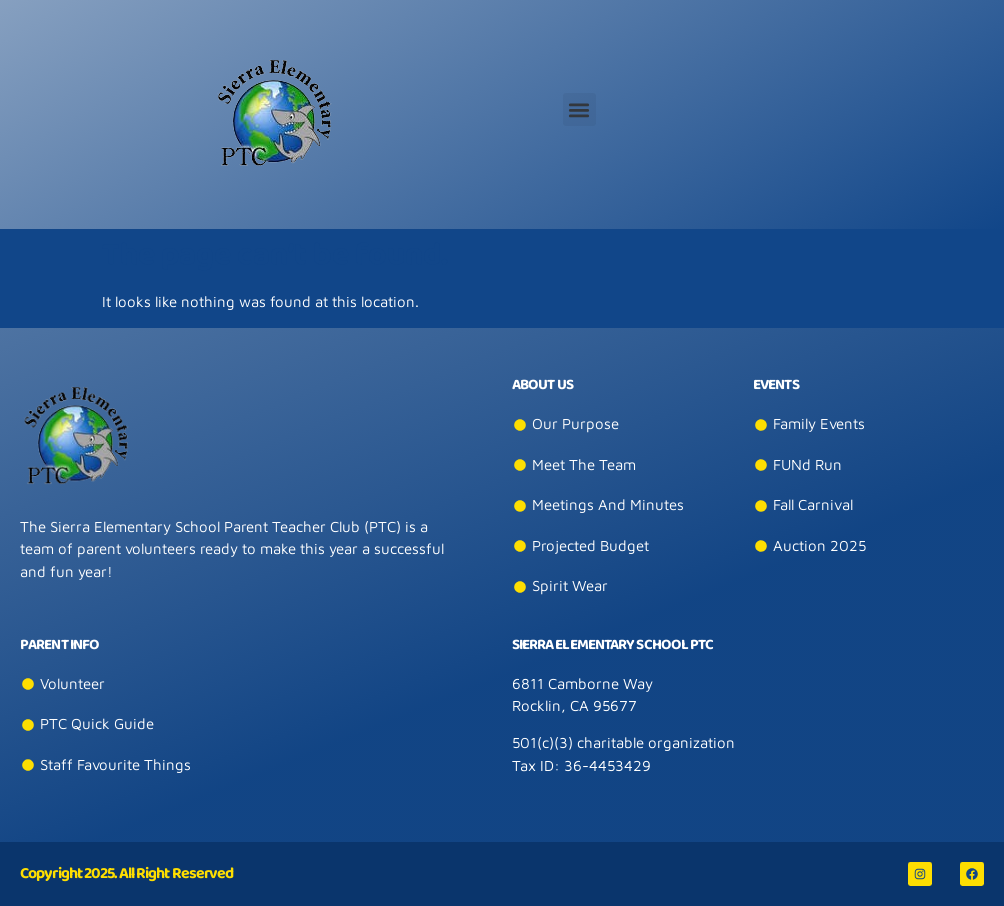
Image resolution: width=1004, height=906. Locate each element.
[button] (579, 109)
